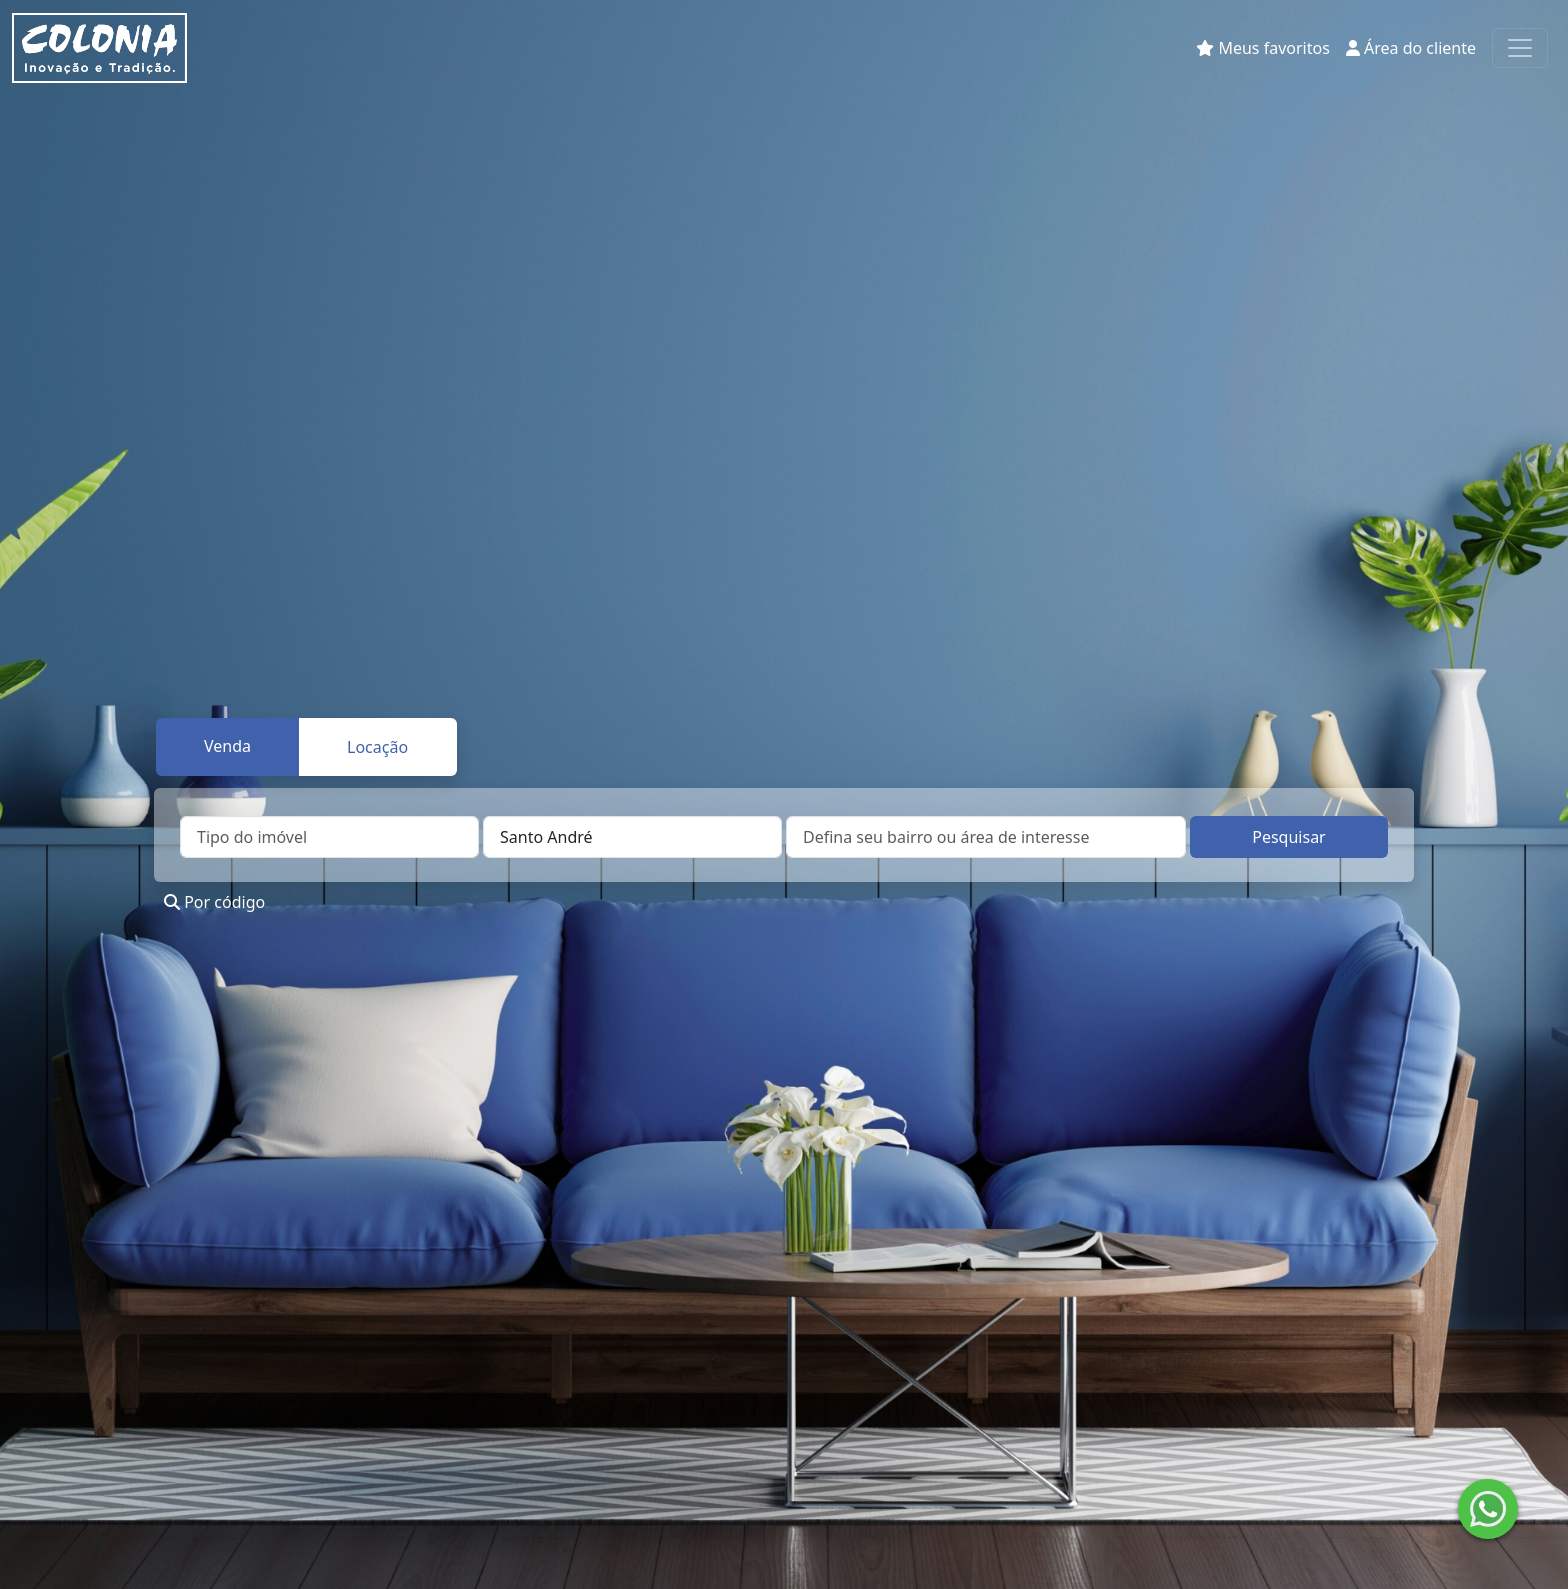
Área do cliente (1411, 48)
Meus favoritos (1263, 48)
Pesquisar (1288, 837)
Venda (227, 746)
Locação (377, 747)
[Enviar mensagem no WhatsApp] (1488, 1509)
